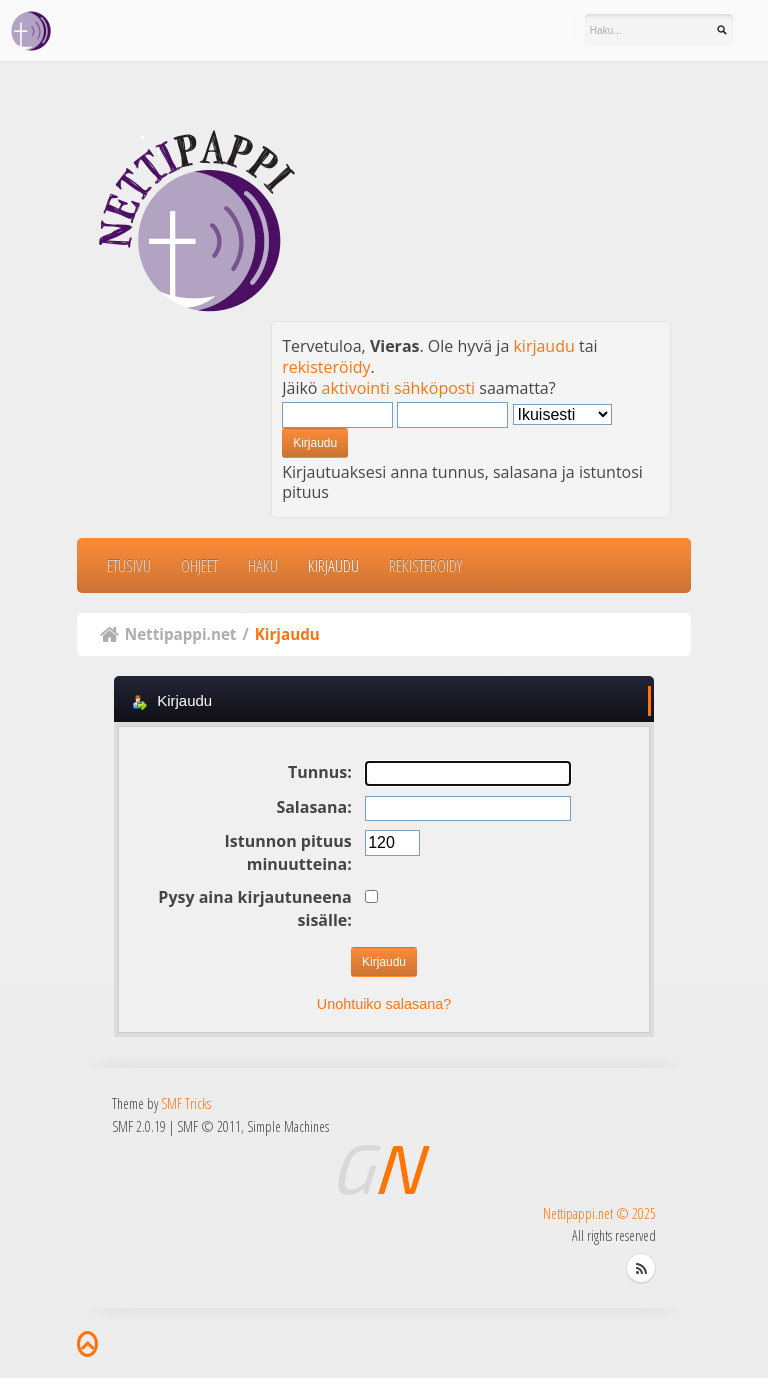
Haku (263, 565)
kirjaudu (543, 346)
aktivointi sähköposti (399, 388)
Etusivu (129, 565)
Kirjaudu (333, 565)
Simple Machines (288, 1126)
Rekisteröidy (425, 565)
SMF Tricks (186, 1103)
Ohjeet (199, 565)
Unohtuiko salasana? (384, 1004)
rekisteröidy (326, 367)
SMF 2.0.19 (139, 1126)
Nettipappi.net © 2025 (599, 1213)
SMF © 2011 (209, 1126)
